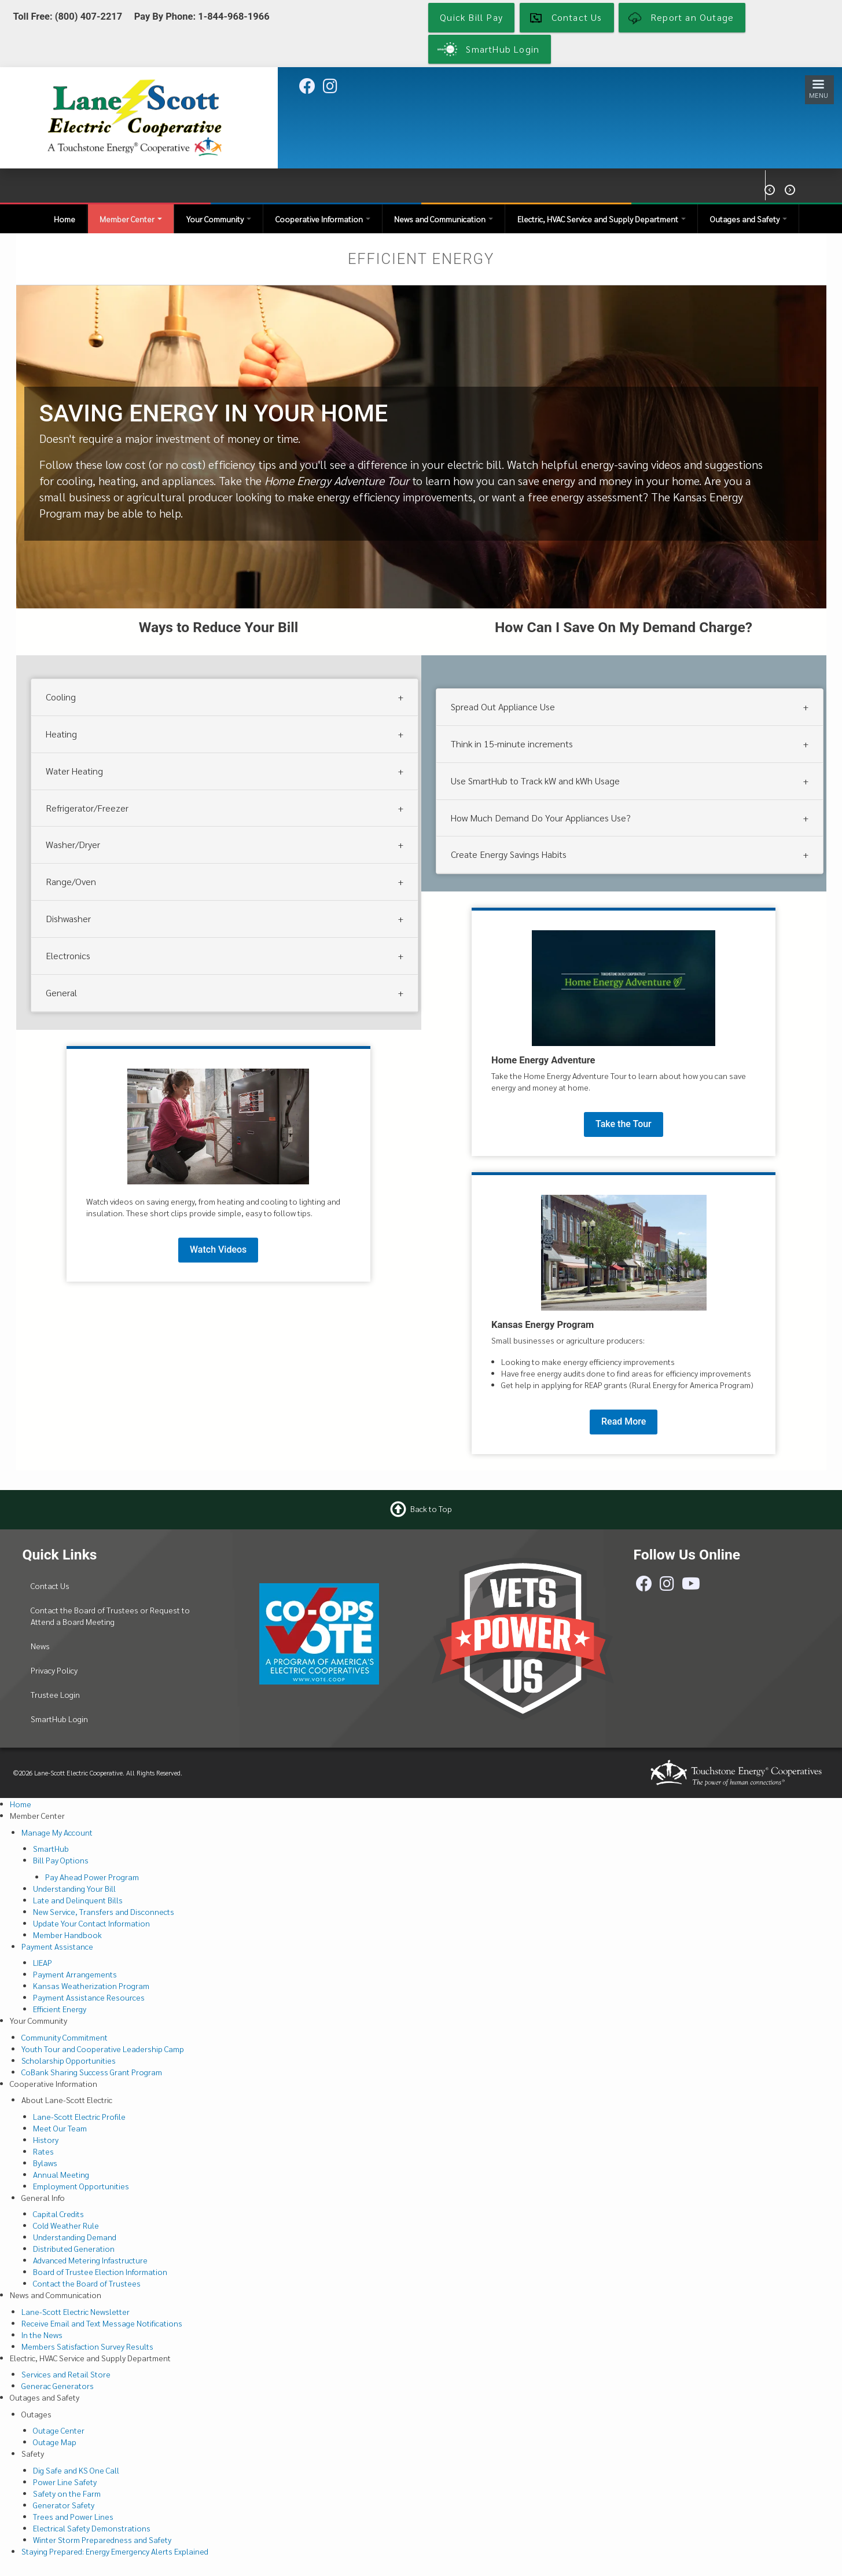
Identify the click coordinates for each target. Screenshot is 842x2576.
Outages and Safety (748, 219)
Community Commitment (64, 2037)
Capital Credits (58, 2213)
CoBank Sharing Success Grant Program (91, 2072)
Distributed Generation (74, 2248)
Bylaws (45, 2162)
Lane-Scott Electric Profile (79, 2116)
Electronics (68, 955)
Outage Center (58, 2430)
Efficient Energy (59, 2008)
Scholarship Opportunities (68, 2060)
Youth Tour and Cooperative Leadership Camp (102, 2048)
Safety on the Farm (67, 2493)
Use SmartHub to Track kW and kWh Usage (535, 781)
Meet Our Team (60, 2128)
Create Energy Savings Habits (509, 854)
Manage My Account (57, 1832)
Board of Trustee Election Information (100, 2271)
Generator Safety (63, 2505)
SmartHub (51, 1848)
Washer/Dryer (73, 844)
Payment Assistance (57, 1946)
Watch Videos (218, 1249)
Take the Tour (623, 1123)
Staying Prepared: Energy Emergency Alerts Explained (114, 2551)
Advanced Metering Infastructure (90, 2260)
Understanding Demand (74, 2237)
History (45, 2139)
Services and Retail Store (66, 2374)
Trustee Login (55, 1694)
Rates (43, 2151)
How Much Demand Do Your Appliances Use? (541, 818)
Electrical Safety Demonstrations (91, 2528)
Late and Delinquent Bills (78, 1900)
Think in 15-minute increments (512, 743)
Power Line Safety (65, 2481)
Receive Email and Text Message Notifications (101, 2323)
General (61, 992)
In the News (41, 2334)
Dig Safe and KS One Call (76, 2470)
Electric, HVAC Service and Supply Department (601, 219)
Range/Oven (71, 881)
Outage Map (54, 2441)
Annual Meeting (61, 2174)
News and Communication (443, 219)
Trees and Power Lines (73, 2516)
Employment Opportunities (81, 2186)
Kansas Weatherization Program (91, 1985)
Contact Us (50, 1585)
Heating (61, 734)
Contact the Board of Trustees (87, 2283)
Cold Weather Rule (66, 2225)
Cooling (61, 697)
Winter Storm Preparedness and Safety (102, 2539)
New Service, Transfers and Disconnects (103, 1911)
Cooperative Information (322, 219)
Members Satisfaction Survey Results (87, 2346)
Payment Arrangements (75, 1974)
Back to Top (431, 1508)
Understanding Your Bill (74, 1888)
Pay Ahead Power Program (92, 1877)
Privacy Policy (54, 1670)
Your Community (218, 219)
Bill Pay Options (61, 1860)
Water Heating (74, 771)
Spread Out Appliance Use (503, 706)
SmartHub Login (59, 1718)
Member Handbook (67, 1934)
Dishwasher (68, 918)
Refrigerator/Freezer (87, 808)
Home (64, 219)
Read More (623, 1421)
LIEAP (42, 1962)
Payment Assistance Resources (89, 1997)
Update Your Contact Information (91, 1923)
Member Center (131, 219)
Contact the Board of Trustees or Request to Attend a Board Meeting (110, 1616)
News (40, 1646)
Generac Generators (57, 2385)
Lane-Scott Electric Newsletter (75, 2311)
